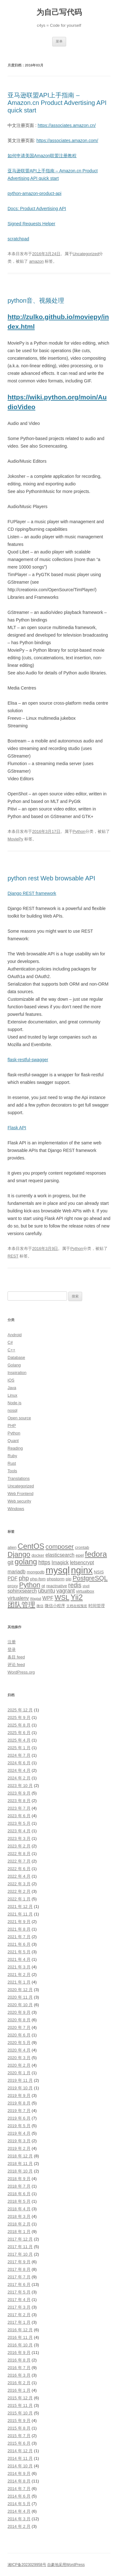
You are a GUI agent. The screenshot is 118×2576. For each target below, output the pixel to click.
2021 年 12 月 (20, 1906)
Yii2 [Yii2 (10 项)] (76, 1597)
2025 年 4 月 (19, 1740)
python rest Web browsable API (51, 878)
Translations (19, 1478)
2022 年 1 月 (19, 1899)
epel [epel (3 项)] (80, 1555)
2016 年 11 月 (20, 2337)
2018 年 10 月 (20, 2171)
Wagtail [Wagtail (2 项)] (35, 1598)
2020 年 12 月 (20, 1989)
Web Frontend (20, 1493)
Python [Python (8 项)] (29, 1585)
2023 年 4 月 (19, 1831)
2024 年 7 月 (19, 1755)
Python (79, 831)
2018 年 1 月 (19, 2231)
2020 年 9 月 (19, 2012)
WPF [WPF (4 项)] (47, 1598)
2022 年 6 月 (19, 1868)
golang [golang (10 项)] (26, 1562)
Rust (12, 1463)
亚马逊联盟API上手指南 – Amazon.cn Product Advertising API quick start (57, 103)
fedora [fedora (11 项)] (96, 1554)
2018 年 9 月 (19, 2178)
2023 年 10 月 (20, 1785)
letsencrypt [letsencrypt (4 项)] (82, 1562)
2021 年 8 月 (19, 1929)
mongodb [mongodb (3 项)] (35, 1572)
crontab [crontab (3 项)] (82, 1547)
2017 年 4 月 (19, 2299)
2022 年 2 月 (19, 1891)
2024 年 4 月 (19, 1770)
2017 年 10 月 (20, 2254)
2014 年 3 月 (19, 2518)
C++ (11, 1350)
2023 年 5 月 (19, 1823)
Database (16, 1357)
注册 (12, 1642)
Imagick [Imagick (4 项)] (60, 1562)
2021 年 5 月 (19, 1951)
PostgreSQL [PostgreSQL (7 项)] (90, 1578)
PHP (12, 1425)
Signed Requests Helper (31, 223)
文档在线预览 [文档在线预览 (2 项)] (76, 1606)
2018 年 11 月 (20, 2163)
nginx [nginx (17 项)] (82, 1570)
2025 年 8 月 (19, 1725)
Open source (19, 1418)
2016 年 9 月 (19, 2352)
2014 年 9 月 (19, 2473)
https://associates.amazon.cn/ (67, 125)
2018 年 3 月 (19, 2216)
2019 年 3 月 (19, 2140)
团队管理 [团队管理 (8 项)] (21, 1605)
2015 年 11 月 (20, 2405)
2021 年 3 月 (19, 1967)
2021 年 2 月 (19, 1974)
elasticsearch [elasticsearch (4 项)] (59, 1555)
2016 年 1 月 (19, 2390)
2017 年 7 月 (19, 2277)
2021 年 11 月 (20, 1914)
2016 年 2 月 (19, 2382)
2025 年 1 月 (19, 1747)
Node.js (14, 1402)
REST (13, 1256)
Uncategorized (86, 253)
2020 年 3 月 (19, 2057)
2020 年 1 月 (19, 2072)
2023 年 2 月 (19, 1846)
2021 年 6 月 (19, 1944)
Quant (13, 1440)
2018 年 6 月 (19, 2193)
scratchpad (18, 238)
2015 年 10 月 (20, 2413)
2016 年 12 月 (20, 2329)
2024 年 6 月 (19, 1762)
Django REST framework (32, 893)
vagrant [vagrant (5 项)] (65, 1591)
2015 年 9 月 (19, 2420)
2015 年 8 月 (19, 2428)
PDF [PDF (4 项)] (13, 1578)
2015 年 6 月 (19, 2443)
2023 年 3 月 (19, 1838)
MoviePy (15, 839)
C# (10, 1342)
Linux (12, 1395)
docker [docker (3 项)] (37, 1555)
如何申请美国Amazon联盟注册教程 (42, 155)
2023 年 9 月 (19, 1793)
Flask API (17, 1127)
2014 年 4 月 (19, 2511)
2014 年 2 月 (19, 2526)
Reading (15, 1448)
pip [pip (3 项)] (68, 1579)
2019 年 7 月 (19, 2110)
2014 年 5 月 (19, 2503)
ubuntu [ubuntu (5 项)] (46, 1591)
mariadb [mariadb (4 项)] (16, 1571)
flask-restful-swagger (28, 1059)
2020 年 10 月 (20, 2004)
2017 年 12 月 (20, 2239)
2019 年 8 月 (19, 2103)
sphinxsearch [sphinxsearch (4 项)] (22, 1591)
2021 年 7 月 (19, 1936)
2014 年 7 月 (19, 2488)
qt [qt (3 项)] (43, 1585)
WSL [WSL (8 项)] (62, 1597)
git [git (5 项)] (11, 1562)
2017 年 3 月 (19, 2307)
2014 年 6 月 (19, 2496)
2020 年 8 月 (19, 2020)
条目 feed (16, 1657)
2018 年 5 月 (19, 2201)
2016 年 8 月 (19, 2360)
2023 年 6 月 (19, 1815)
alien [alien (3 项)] (12, 1547)
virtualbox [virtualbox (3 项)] (85, 1591)
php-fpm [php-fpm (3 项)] (38, 1579)
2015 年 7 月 (19, 2435)
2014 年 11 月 (20, 2458)
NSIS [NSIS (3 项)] (99, 1572)
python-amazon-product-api (34, 193)
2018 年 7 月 (19, 2186)
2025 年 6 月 (19, 1732)
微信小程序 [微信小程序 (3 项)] (55, 1605)
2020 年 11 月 (20, 1997)
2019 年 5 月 (19, 2125)
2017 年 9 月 (19, 2261)
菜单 (59, 41)
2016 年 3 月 (19, 2375)
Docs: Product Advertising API (37, 208)
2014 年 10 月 (20, 2466)
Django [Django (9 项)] (19, 1554)
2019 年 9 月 (19, 2095)
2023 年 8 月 (19, 1800)
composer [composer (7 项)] (60, 1546)
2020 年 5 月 (19, 2042)
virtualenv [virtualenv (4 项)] (18, 1598)
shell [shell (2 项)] (86, 1586)
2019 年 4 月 (19, 2133)
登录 (12, 1649)
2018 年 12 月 (20, 2156)
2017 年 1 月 (19, 2322)
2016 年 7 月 (19, 2367)
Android (15, 1334)
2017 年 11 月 (20, 2246)
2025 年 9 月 (19, 1717)
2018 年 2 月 (19, 2224)
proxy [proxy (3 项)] (13, 1585)
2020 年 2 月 (19, 2065)
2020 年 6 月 (19, 2035)
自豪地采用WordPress (66, 2564)
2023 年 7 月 (19, 1808)
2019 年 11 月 (20, 2080)
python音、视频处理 (36, 300)
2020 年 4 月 (19, 2050)
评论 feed (16, 1664)
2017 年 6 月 (19, 2284)
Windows (16, 1508)
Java (12, 1387)
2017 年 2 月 (19, 2314)
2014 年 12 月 (20, 2450)
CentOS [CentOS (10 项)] (31, 1546)
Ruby (12, 1455)
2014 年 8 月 (19, 2481)
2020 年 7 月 (19, 2027)
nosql (12, 1410)
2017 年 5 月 (19, 2292)
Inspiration (17, 1372)
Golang (14, 1365)
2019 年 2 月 (19, 2148)
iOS (11, 1380)
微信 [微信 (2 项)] (40, 1606)
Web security (19, 1501)
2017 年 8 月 (19, 2269)
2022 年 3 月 (19, 1883)
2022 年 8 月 (19, 1853)
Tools (12, 1470)
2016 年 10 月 (20, 2345)
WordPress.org (21, 1672)
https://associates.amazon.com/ (67, 140)
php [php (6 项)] (24, 1578)
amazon (36, 261)
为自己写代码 (59, 12)
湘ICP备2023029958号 (27, 2564)
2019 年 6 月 (19, 2118)
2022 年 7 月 (19, 1861)
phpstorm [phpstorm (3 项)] (56, 1579)
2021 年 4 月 (19, 1959)
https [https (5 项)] (44, 1562)
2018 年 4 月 (19, 2209)
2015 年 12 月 (20, 2398)
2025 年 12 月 (20, 1710)
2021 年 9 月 (19, 1921)
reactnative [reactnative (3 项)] (56, 1585)
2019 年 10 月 (20, 2088)
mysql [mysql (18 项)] (58, 1570)
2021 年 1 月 (19, 1982)
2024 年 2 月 (19, 1778)
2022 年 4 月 (19, 1876)
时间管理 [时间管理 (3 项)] (96, 1605)
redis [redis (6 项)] (74, 1585)
